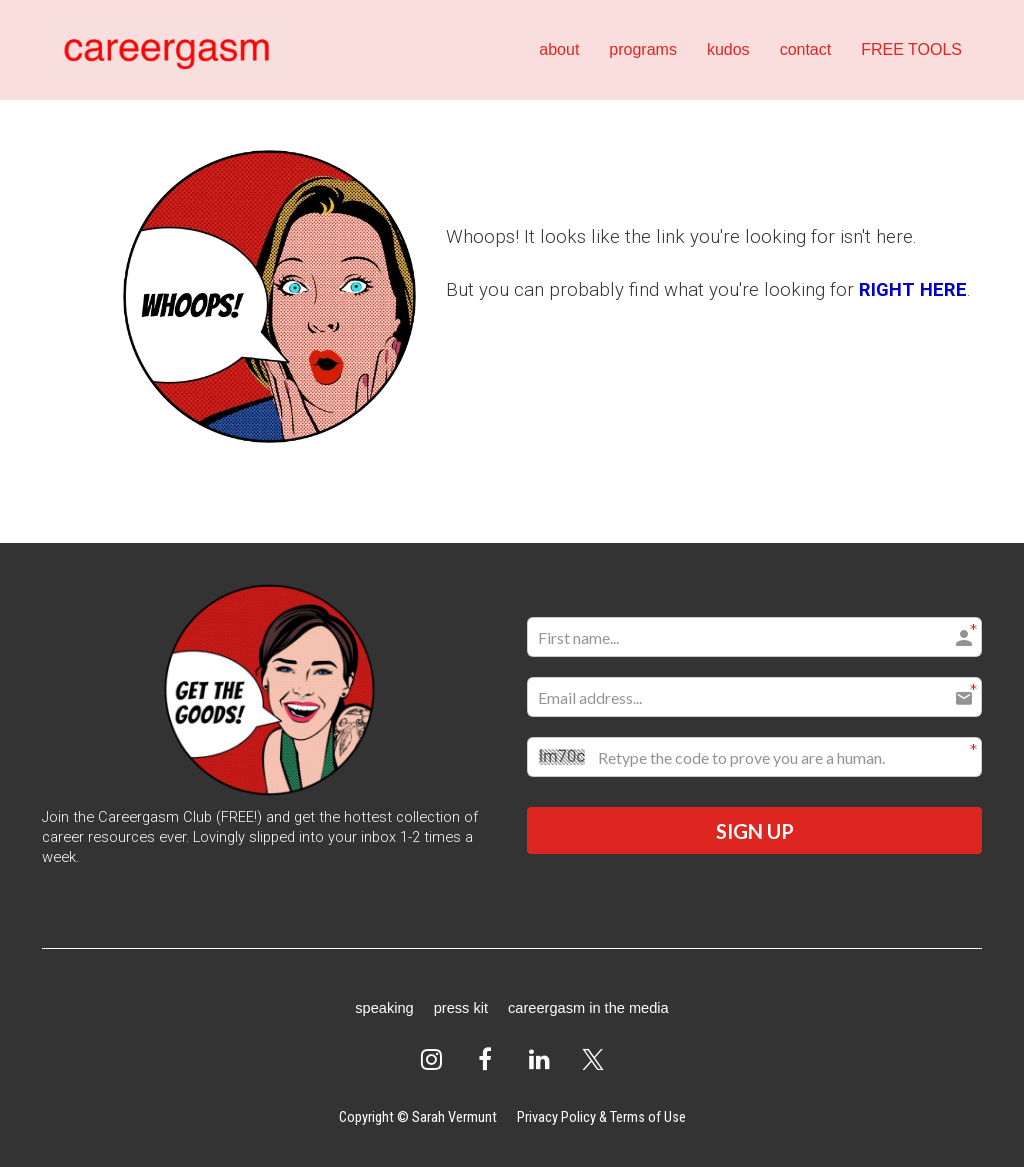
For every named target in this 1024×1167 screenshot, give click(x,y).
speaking (384, 1008)
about (559, 49)
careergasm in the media (588, 1008)
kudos (728, 49)
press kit (461, 1008)
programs (643, 49)
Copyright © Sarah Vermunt (418, 1117)
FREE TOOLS (911, 49)
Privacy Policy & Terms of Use (601, 1117)
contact (806, 49)
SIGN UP (755, 831)
